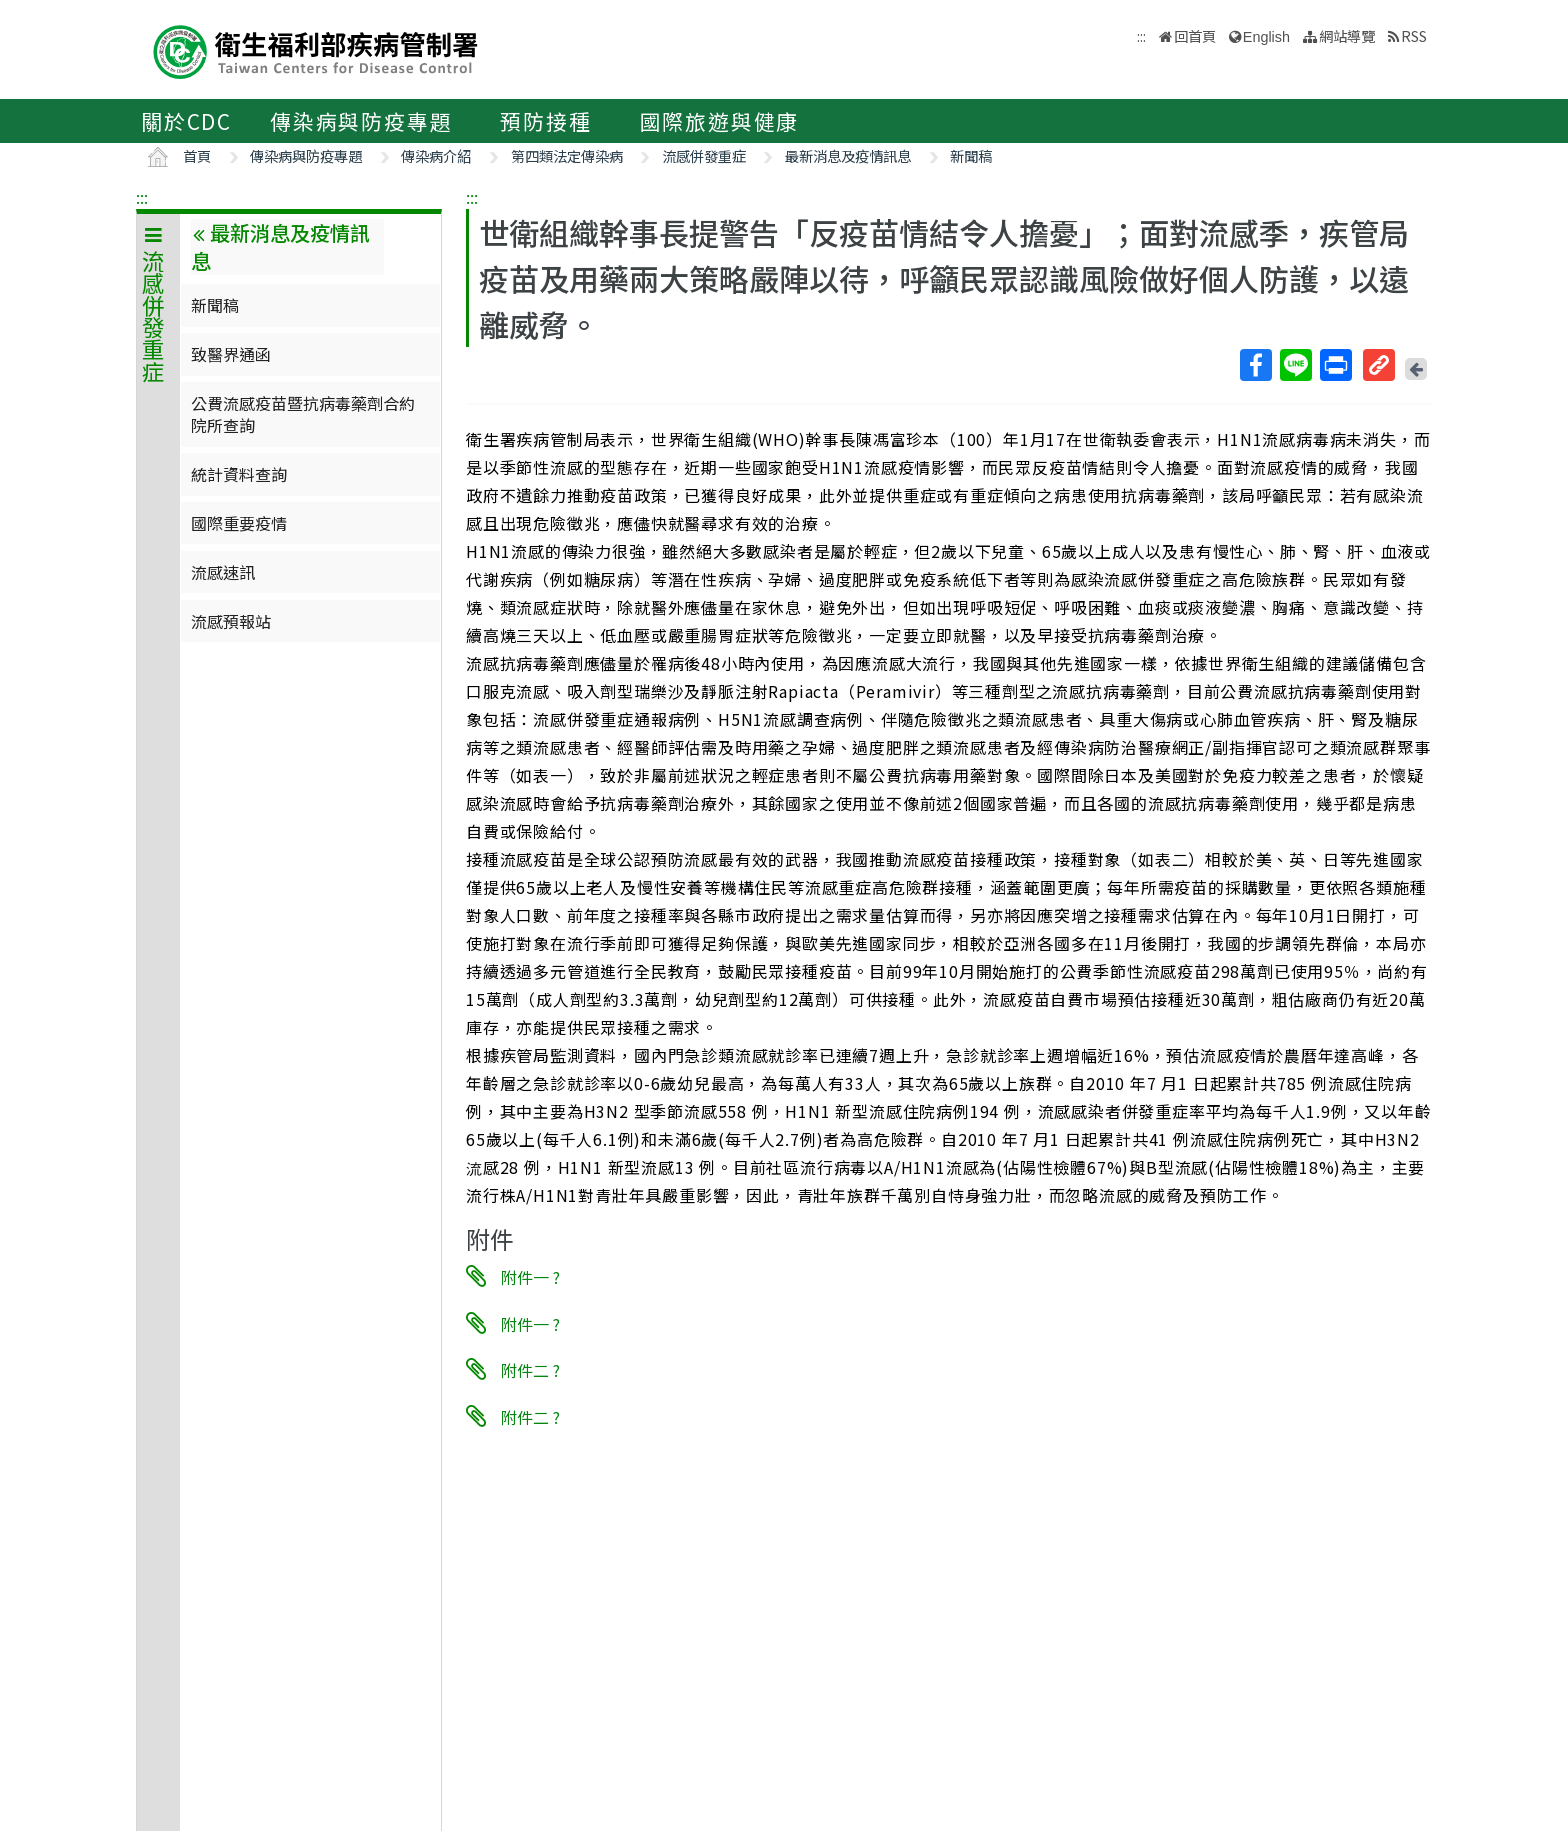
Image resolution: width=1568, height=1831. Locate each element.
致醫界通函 (231, 354)
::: (142, 197)
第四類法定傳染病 (567, 155)
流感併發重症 (704, 155)
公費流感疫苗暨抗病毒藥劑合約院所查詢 (303, 414)
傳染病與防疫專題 (361, 121)
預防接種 (545, 121)
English (1266, 37)
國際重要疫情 (239, 523)
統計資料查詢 (239, 474)
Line (1295, 365)
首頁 (197, 155)
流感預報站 (231, 621)
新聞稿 (971, 155)
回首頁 (1195, 35)
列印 (1335, 365)
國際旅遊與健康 (720, 121)
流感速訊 (223, 572)
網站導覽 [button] (1347, 35)
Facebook (1255, 365)
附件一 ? (530, 1277)
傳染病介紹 (436, 155)
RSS (1414, 35)
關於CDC (186, 121)
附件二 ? (530, 1370)
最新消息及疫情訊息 (848, 155)
